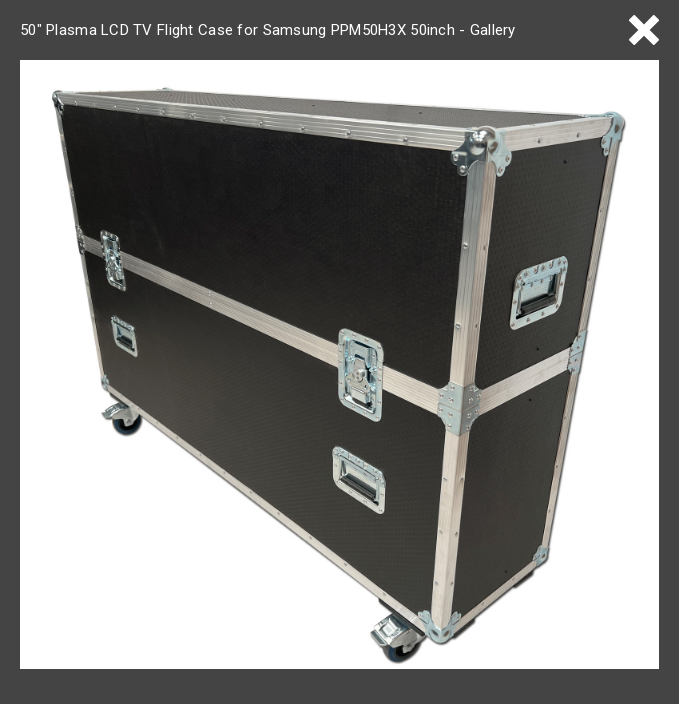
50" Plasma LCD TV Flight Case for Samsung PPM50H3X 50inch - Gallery (268, 30)
